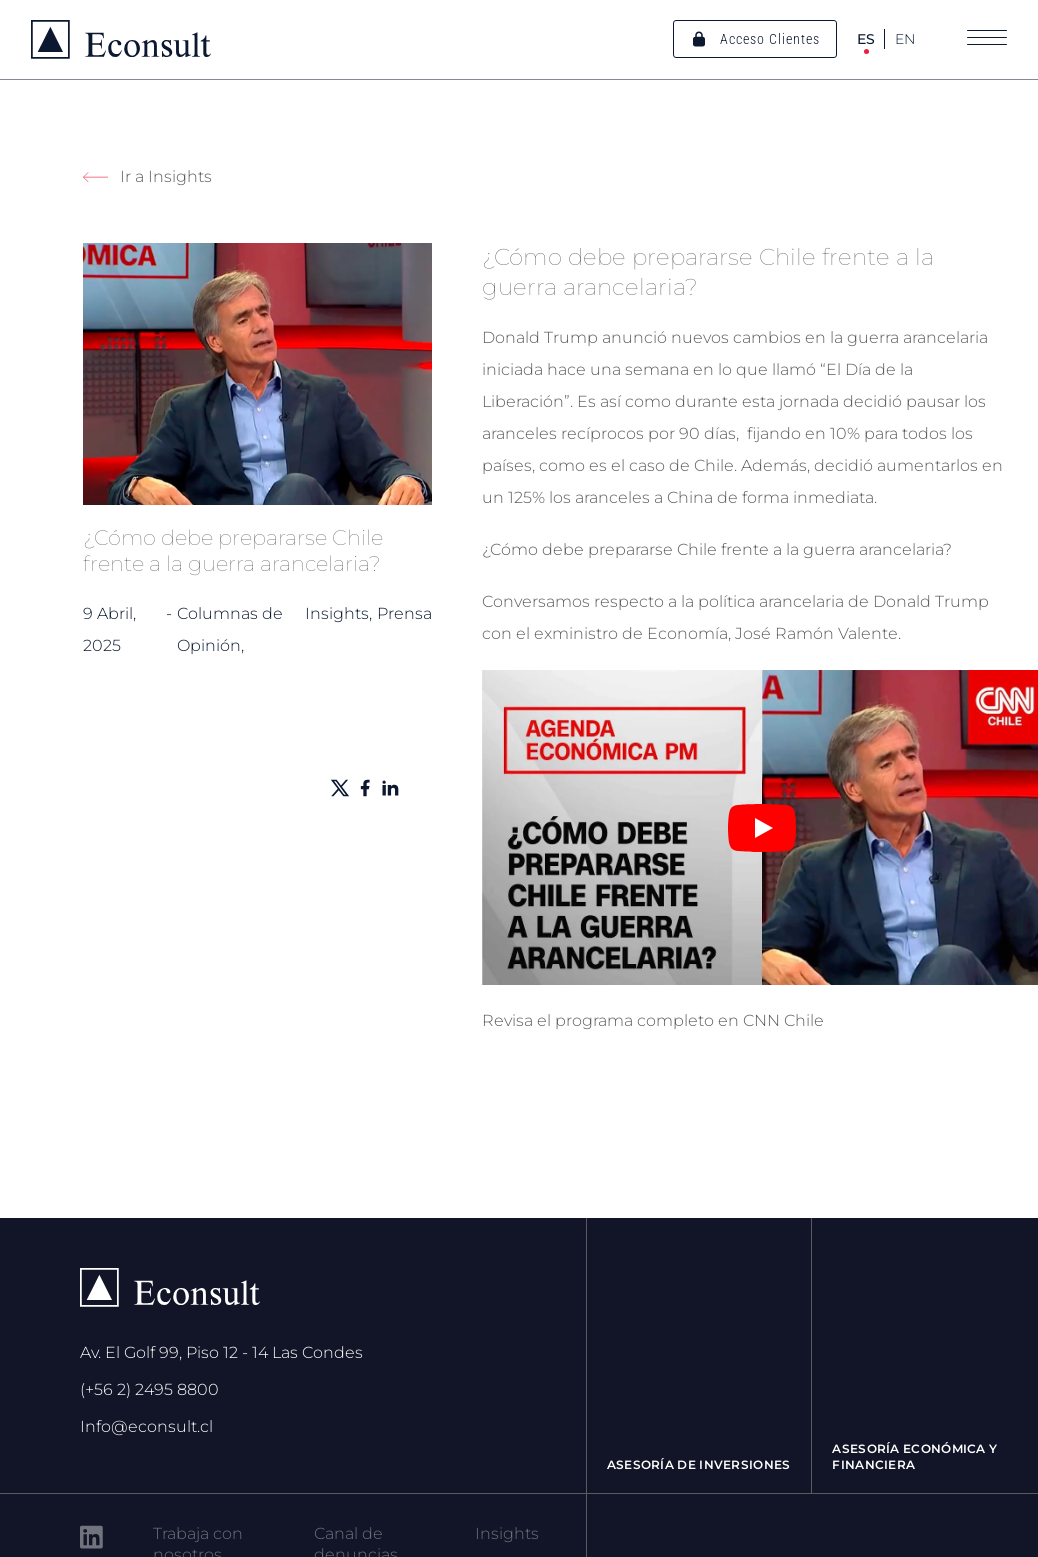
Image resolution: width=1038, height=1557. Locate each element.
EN (905, 39)
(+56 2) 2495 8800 (149, 1389)
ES (866, 39)
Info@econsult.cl (146, 1426)
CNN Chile (783, 1020)
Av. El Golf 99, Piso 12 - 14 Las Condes (221, 1352)
